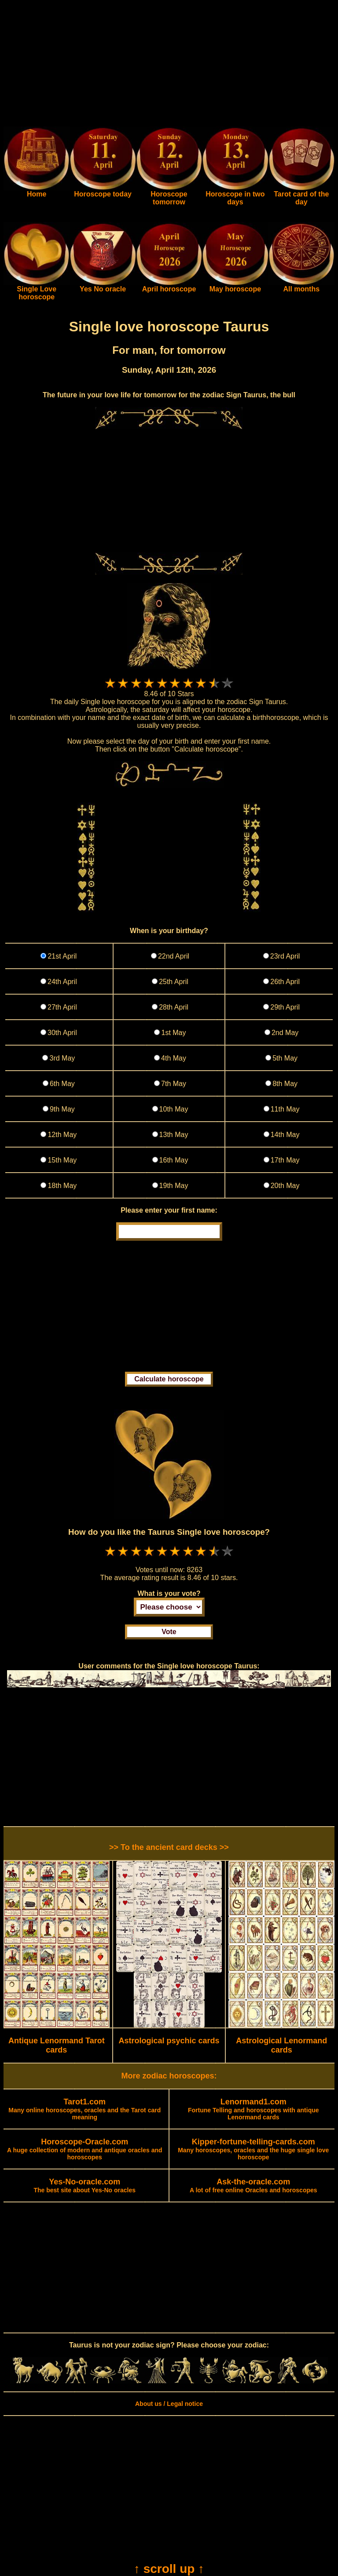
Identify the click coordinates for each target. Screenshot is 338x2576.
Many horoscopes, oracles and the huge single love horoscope (253, 2150)
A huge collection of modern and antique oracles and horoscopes (84, 2150)
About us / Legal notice (169, 2403)
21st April (62, 956)
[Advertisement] (169, 65)
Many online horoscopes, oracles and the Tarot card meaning (84, 2110)
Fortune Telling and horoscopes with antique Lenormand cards (253, 2110)
